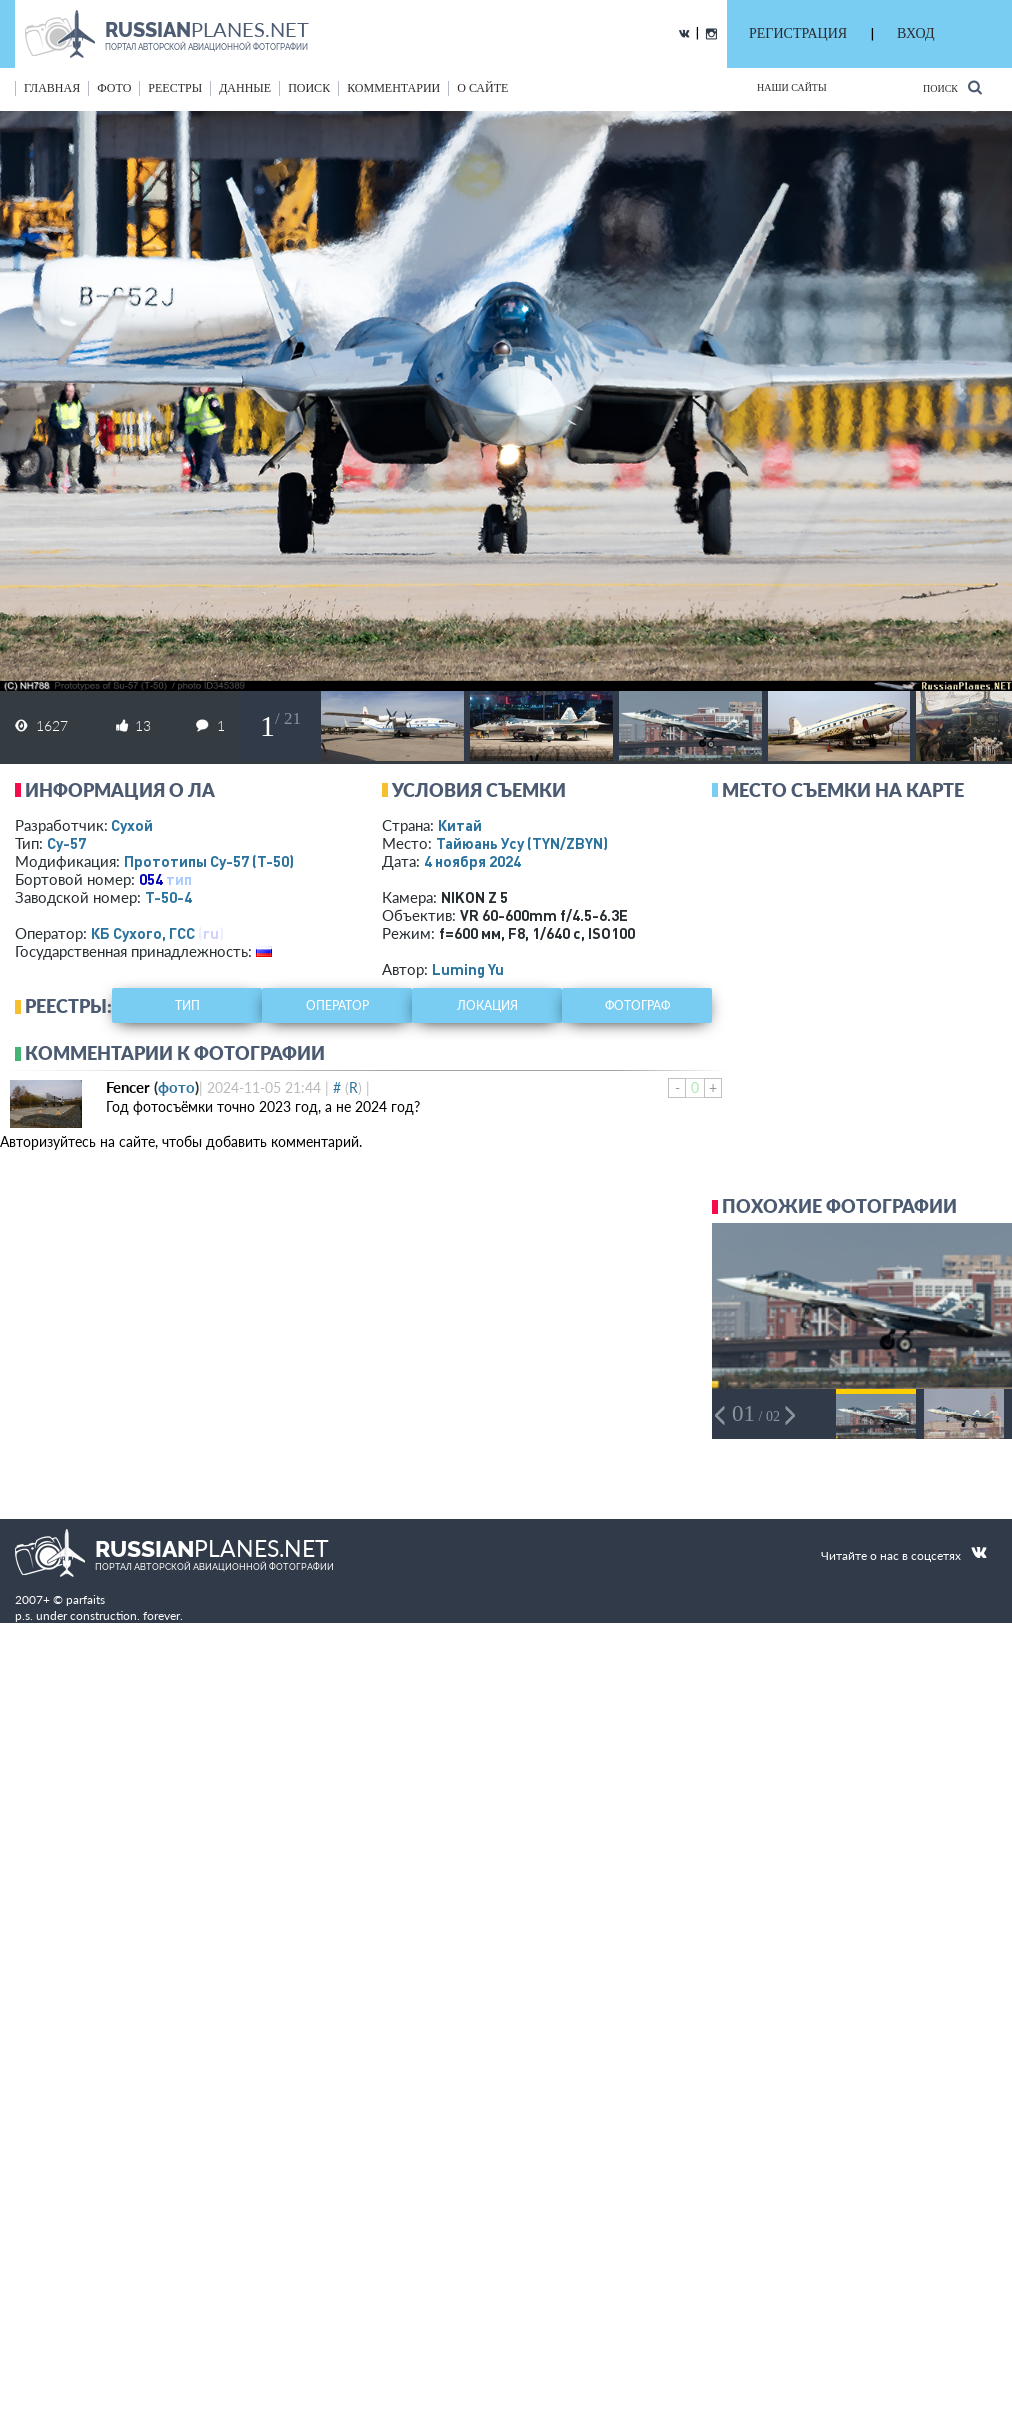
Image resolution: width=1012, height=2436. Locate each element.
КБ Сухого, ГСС (143, 933)
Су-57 (66, 843)
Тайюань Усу (522, 843)
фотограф (637, 1005)
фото (114, 88)
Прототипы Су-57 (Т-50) (209, 861)
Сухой (132, 825)
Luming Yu (468, 969)
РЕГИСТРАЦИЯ (798, 33)
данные (245, 88)
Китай (460, 825)
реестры (175, 88)
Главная (52, 88)
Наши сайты (792, 87)
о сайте (482, 88)
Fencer (128, 1087)
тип (179, 879)
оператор (337, 1005)
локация (487, 1005)
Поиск (952, 87)
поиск (309, 88)
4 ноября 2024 (472, 861)
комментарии (393, 88)
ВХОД (915, 33)
